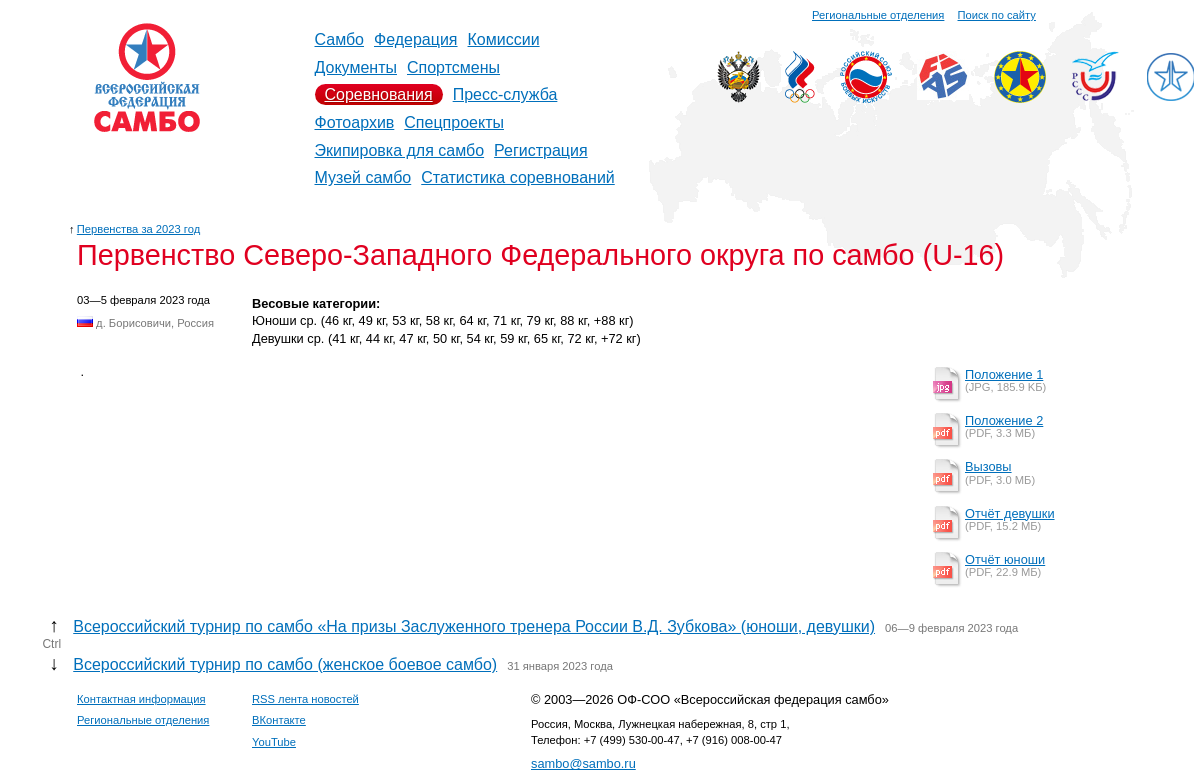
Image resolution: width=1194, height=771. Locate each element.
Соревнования (379, 94)
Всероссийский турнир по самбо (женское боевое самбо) (285, 664)
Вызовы (988, 466)
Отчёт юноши (1005, 559)
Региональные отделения (878, 15)
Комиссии (504, 39)
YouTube (274, 742)
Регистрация (541, 150)
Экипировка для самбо (400, 150)
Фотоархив (355, 122)
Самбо (340, 39)
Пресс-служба (505, 94)
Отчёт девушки (1010, 513)
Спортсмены (453, 67)
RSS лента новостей (305, 699)
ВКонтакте (279, 720)
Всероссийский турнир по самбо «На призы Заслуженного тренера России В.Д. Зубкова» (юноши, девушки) (474, 626)
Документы (356, 67)
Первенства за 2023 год (138, 229)
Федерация (416, 39)
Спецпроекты (454, 122)
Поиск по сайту (997, 15)
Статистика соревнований (518, 177)
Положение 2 (1004, 420)
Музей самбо (363, 177)
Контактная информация (141, 699)
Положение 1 (1004, 374)
